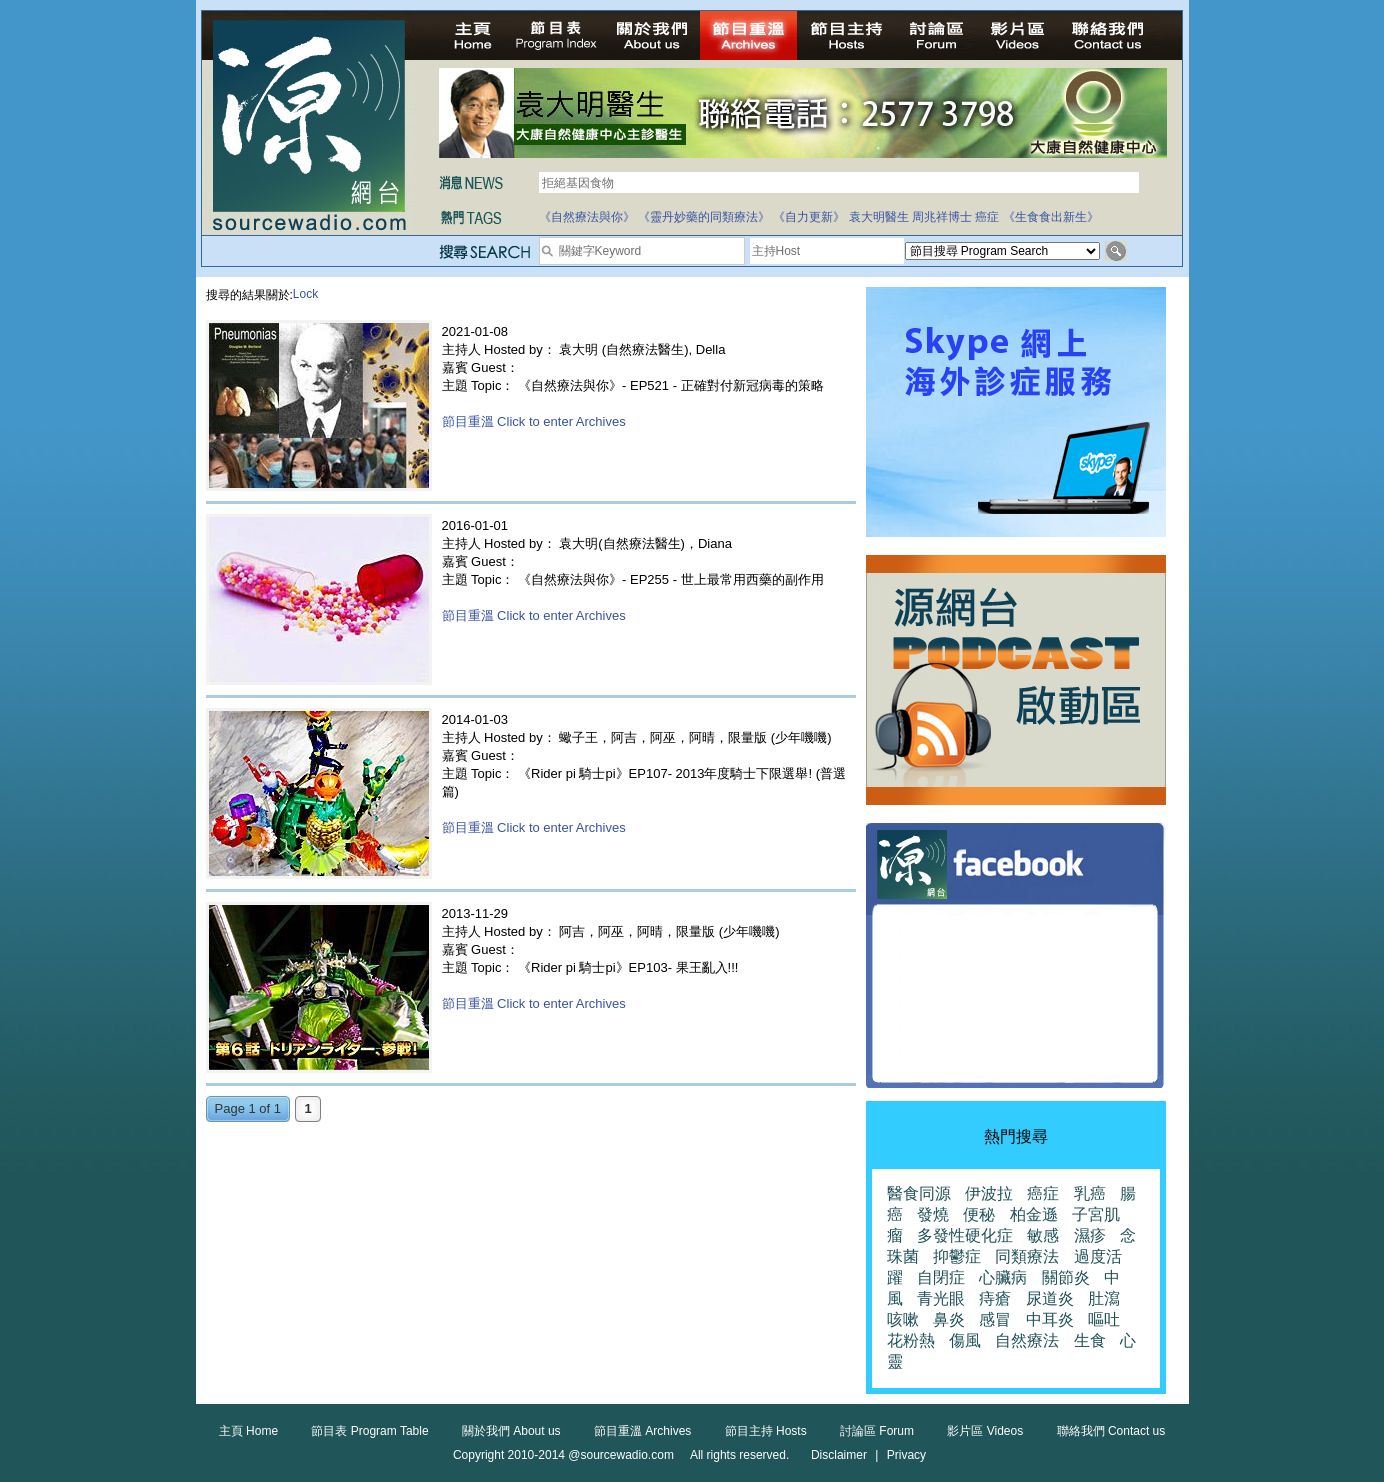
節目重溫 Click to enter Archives (534, 421)
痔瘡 (995, 1298)
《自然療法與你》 (587, 217)
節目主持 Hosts (766, 1431)
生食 (1090, 1340)
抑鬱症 (957, 1256)
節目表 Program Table (369, 1431)
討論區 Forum (877, 1431)
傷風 (965, 1340)
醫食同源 (919, 1193)
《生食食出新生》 (1051, 217)
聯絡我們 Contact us (1111, 1431)
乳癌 (1090, 1193)
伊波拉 (989, 1193)
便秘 (979, 1214)
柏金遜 (1034, 1214)
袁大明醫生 (879, 217)
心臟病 (1003, 1277)
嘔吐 (1104, 1319)
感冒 (995, 1319)
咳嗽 (903, 1319)
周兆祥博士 (942, 217)
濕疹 (1090, 1235)
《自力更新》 (809, 217)
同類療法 (1027, 1256)
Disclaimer (839, 1455)
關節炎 (1066, 1277)
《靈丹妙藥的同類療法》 (704, 217)
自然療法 (1027, 1340)
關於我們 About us (511, 1431)
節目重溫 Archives (642, 1431)
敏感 (1043, 1235)
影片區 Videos (985, 1431)
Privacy (906, 1455)
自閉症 (941, 1277)
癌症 (987, 217)
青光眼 (941, 1298)
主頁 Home (248, 1431)
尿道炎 (1050, 1298)
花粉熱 (911, 1340)
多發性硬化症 (965, 1235)
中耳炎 (1050, 1319)
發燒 (933, 1214)
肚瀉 (1104, 1298)
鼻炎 (949, 1319)
